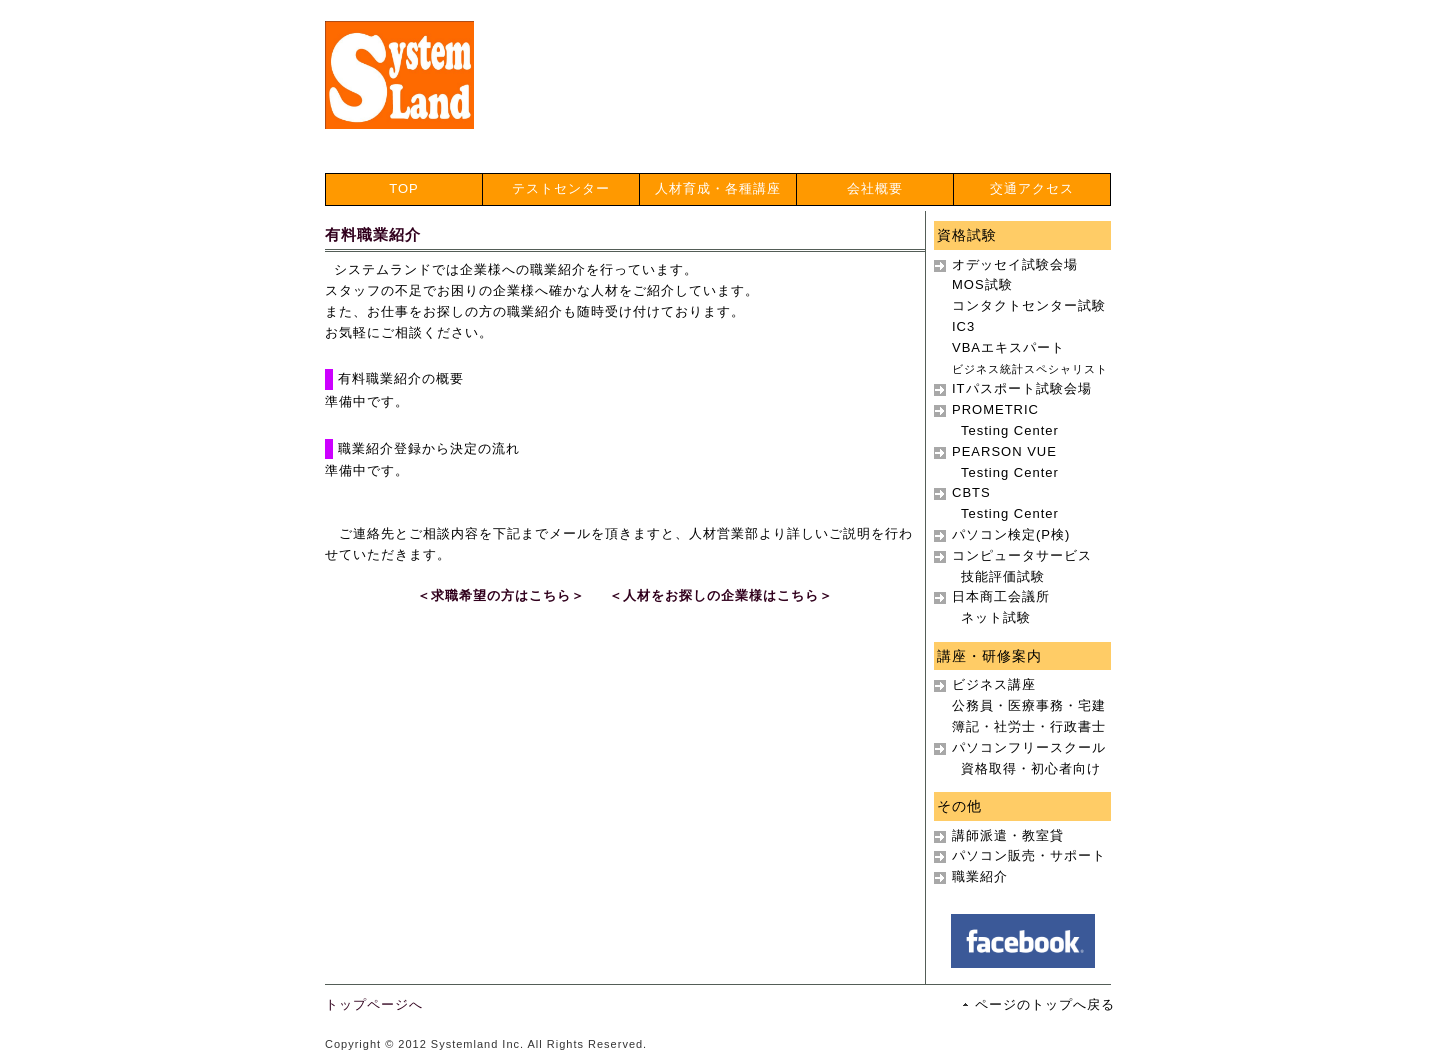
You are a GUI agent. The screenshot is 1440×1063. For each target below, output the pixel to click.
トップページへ (374, 1004)
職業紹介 (980, 876)
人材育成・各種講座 (718, 188)
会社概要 (875, 188)
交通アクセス (1032, 188)
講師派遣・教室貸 (1008, 835)
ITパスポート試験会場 (1022, 388)
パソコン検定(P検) (1011, 534)
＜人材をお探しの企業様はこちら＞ (721, 595)
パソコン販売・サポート (1029, 855)
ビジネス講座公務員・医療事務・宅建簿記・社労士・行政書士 (1029, 705)
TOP (404, 188)
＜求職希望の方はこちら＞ (501, 595)
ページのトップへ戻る (1045, 1004)
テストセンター (561, 188)
